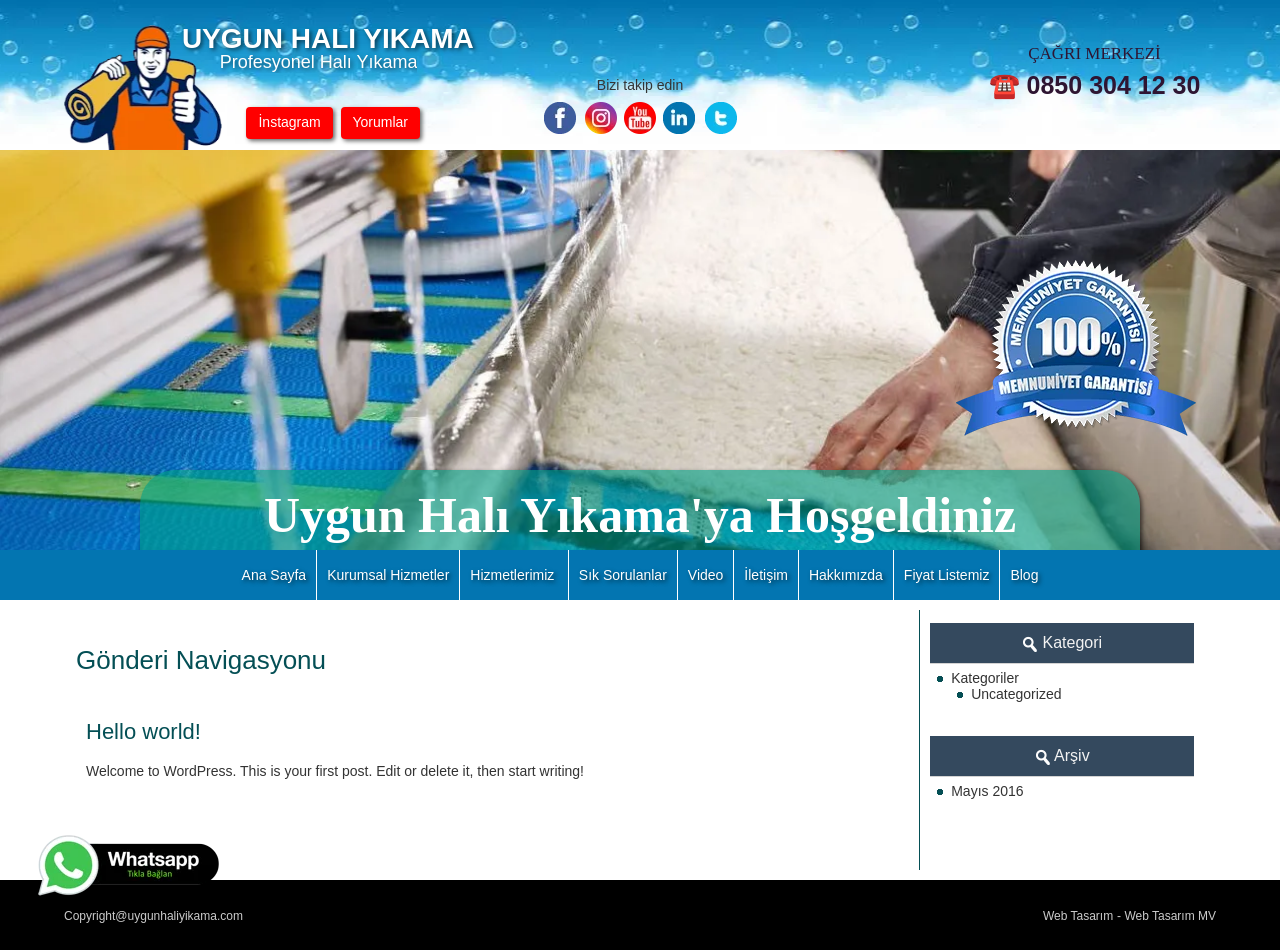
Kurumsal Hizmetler (388, 575)
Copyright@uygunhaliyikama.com (153, 916)
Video (706, 575)
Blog (1024, 575)
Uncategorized (1016, 694)
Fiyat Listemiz (947, 575)
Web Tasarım (1078, 916)
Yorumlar (381, 122)
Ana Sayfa (274, 575)
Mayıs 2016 (987, 791)
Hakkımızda (846, 575)
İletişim (766, 575)
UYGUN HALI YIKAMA (328, 38)
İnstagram (289, 122)
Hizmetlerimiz (512, 575)
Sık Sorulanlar (623, 575)
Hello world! (143, 731)
